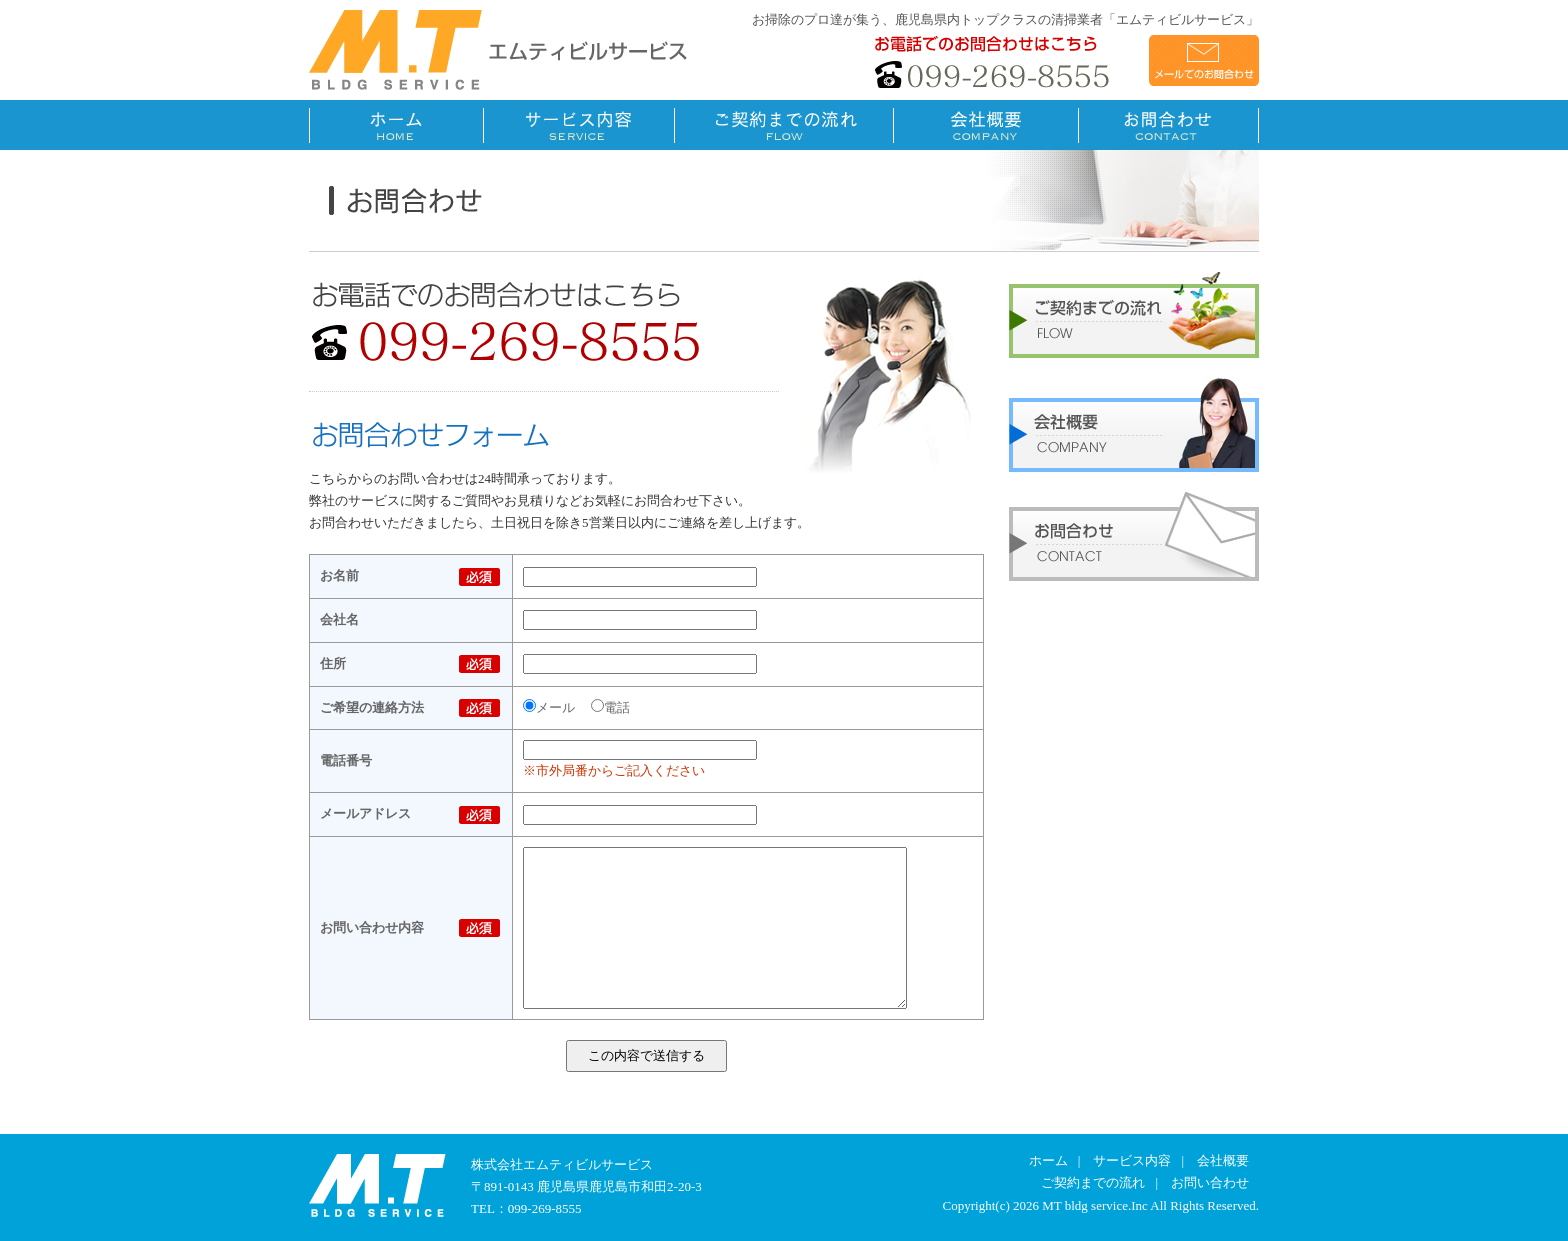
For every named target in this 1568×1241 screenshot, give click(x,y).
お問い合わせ (1210, 1182)
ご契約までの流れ (1093, 1182)
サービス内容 (1132, 1160)
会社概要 (1223, 1160)
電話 (610, 707)
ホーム (1048, 1160)
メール (549, 707)
